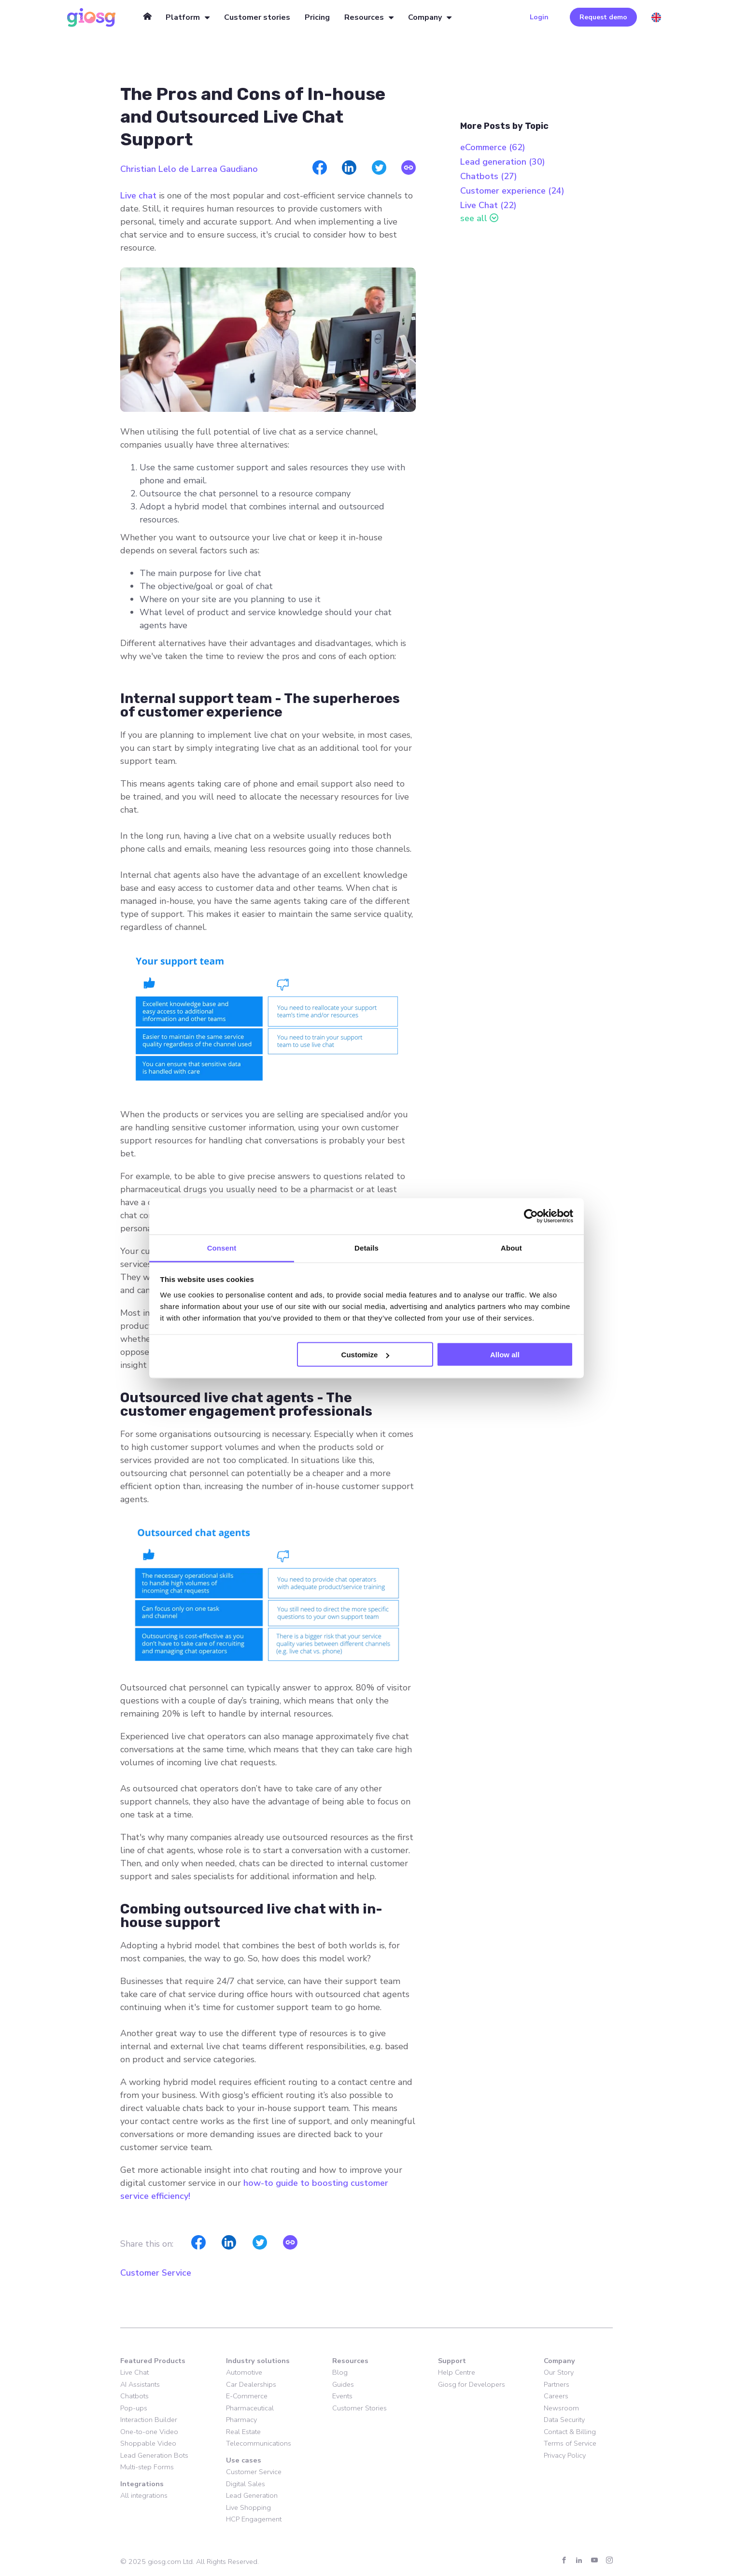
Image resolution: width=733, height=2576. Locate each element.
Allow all (505, 1355)
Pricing (317, 17)
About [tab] (511, 1247)
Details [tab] (366, 1247)
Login (539, 17)
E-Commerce (247, 2396)
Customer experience (512, 191)
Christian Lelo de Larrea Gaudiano (189, 169)
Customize (365, 1355)
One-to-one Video (149, 2431)
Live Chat (488, 205)
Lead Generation (252, 2495)
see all (473, 218)
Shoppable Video (148, 2443)
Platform (183, 17)
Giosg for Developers (471, 2384)
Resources (364, 17)
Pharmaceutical (250, 2408)
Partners (556, 2384)
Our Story (559, 2372)
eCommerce (492, 147)
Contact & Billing (570, 2431)
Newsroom (561, 2408)
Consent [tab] (222, 1247)
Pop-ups (133, 2408)
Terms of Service (570, 2443)
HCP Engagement (254, 2519)
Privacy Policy (565, 2455)
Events (342, 2396)
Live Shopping (248, 2507)
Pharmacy (241, 2419)
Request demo (603, 17)
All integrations (144, 2495)
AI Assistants (140, 2384)
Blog (340, 2372)
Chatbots (488, 176)
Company (425, 17)
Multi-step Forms (147, 2467)
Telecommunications (258, 2443)
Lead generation (502, 162)
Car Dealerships (251, 2384)
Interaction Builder (148, 2419)
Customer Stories (359, 2408)
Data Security (564, 2419)
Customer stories (257, 17)
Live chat (138, 195)
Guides (343, 2384)
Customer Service (155, 2273)
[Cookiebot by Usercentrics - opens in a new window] (531, 1216)
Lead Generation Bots (154, 2455)
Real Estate (243, 2431)
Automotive (244, 2372)
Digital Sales (245, 2484)
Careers (556, 2396)
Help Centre (456, 2372)
